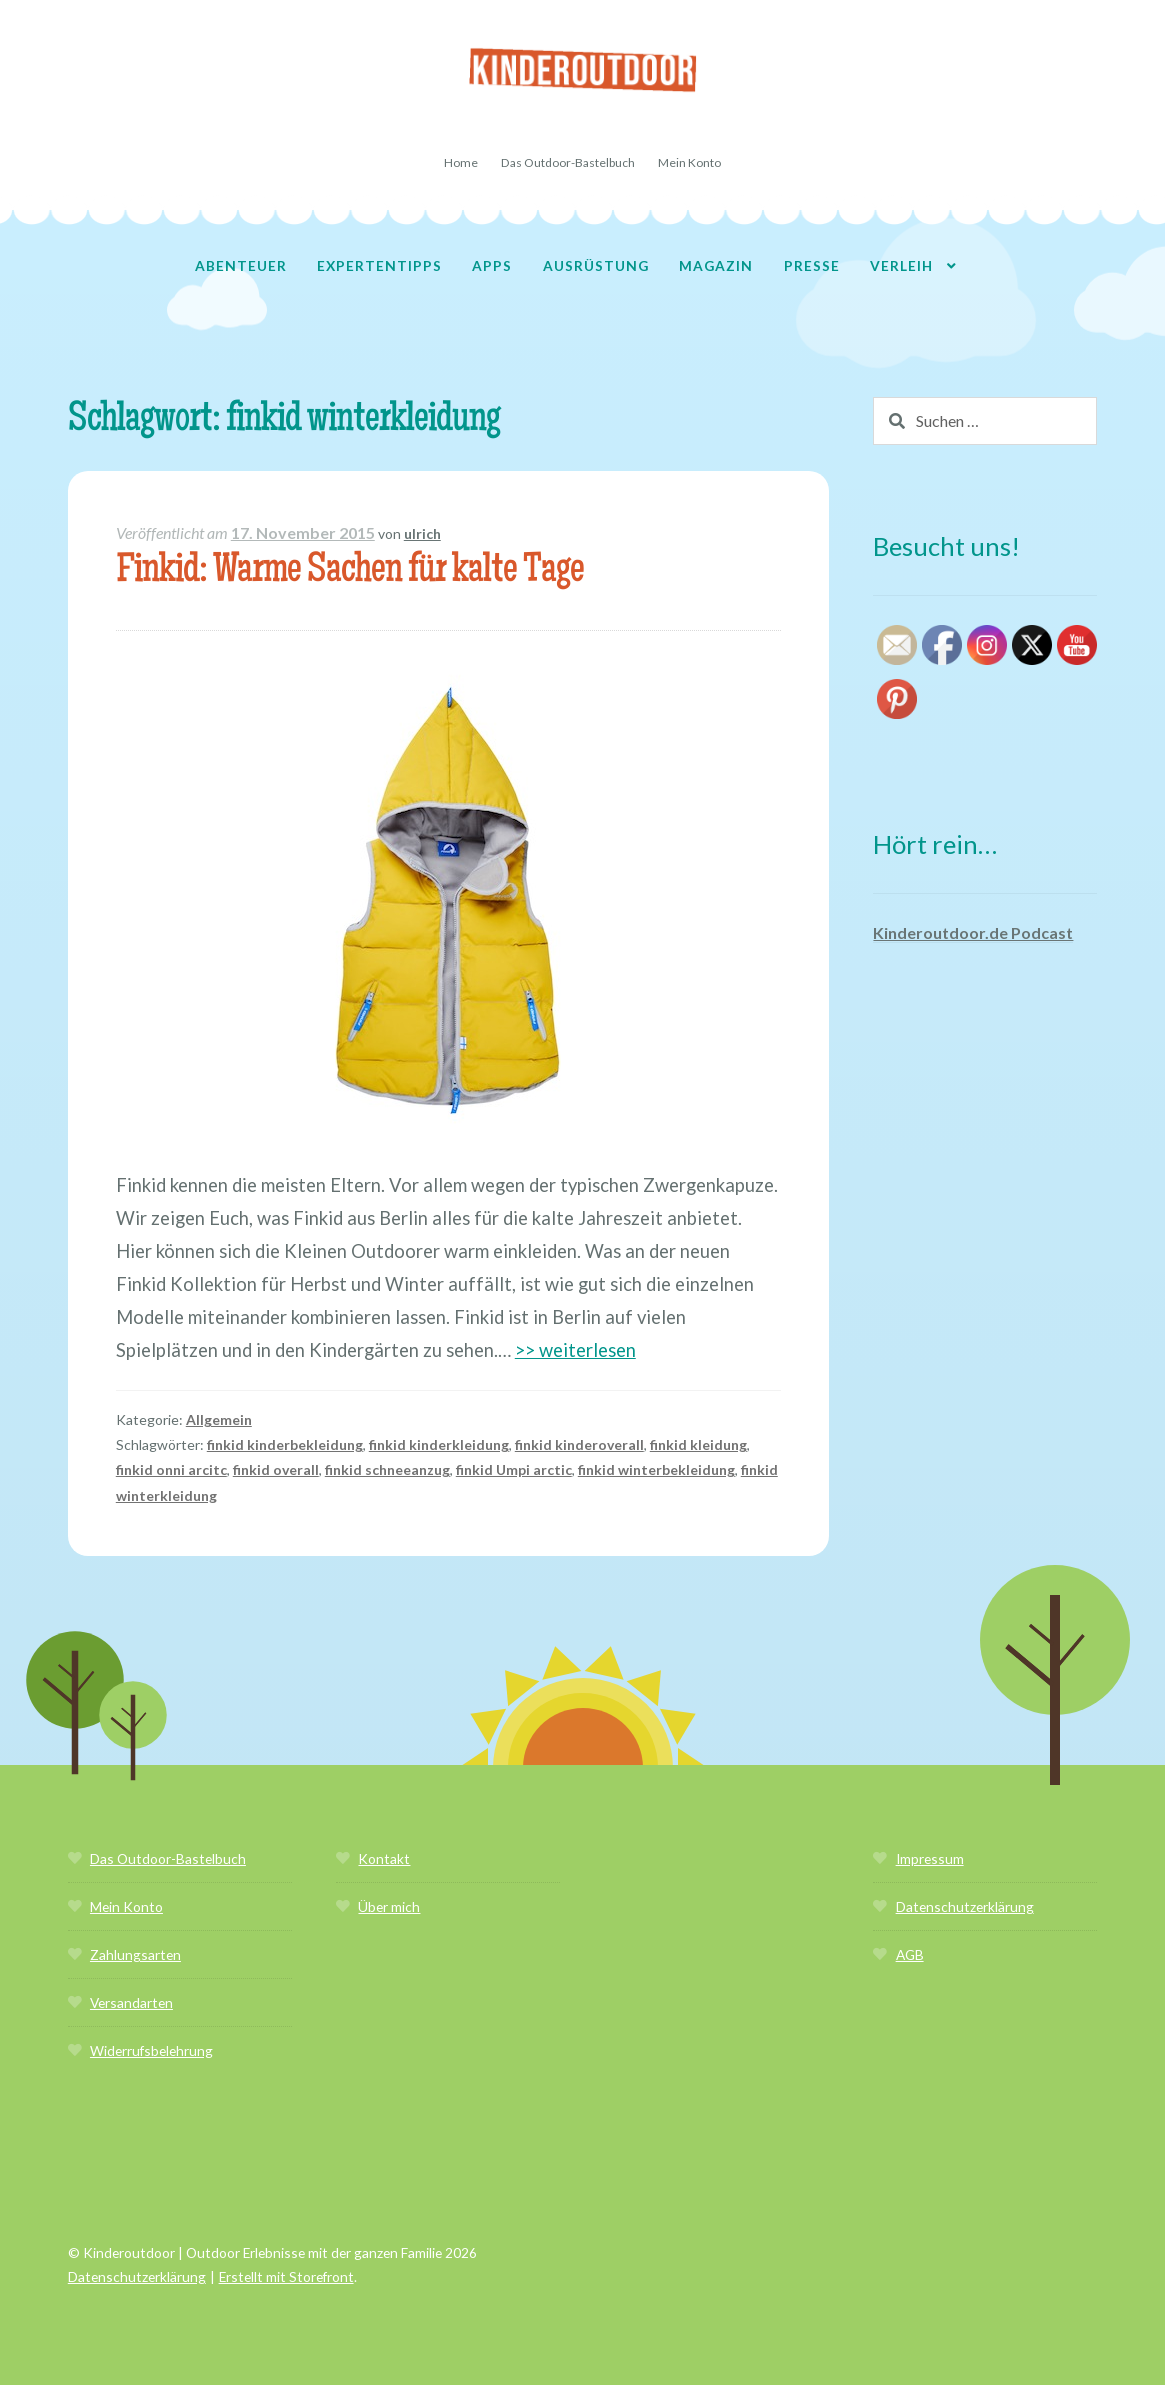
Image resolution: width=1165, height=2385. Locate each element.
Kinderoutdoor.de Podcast (973, 932)
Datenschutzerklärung (965, 1906)
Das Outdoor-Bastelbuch (568, 162)
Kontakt (384, 1858)
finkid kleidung (698, 1444)
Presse (812, 265)
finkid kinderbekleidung (285, 1444)
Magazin (716, 265)
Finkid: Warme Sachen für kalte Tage (350, 572)
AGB (910, 1954)
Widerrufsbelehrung (151, 2050)
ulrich (422, 533)
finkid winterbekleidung (656, 1469)
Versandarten (131, 2002)
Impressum (930, 1858)
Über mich (389, 1906)
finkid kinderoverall (579, 1444)
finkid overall (276, 1469)
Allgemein (219, 1419)
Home (461, 162)
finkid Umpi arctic (514, 1469)
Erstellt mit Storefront (286, 2276)
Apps (492, 265)
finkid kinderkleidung (439, 1444)
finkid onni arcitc (171, 1469)
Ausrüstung (596, 265)
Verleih (901, 265)
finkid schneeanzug (387, 1469)
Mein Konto (689, 162)
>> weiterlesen (575, 1350)
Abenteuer (241, 265)
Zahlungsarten (135, 1954)
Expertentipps (379, 265)
